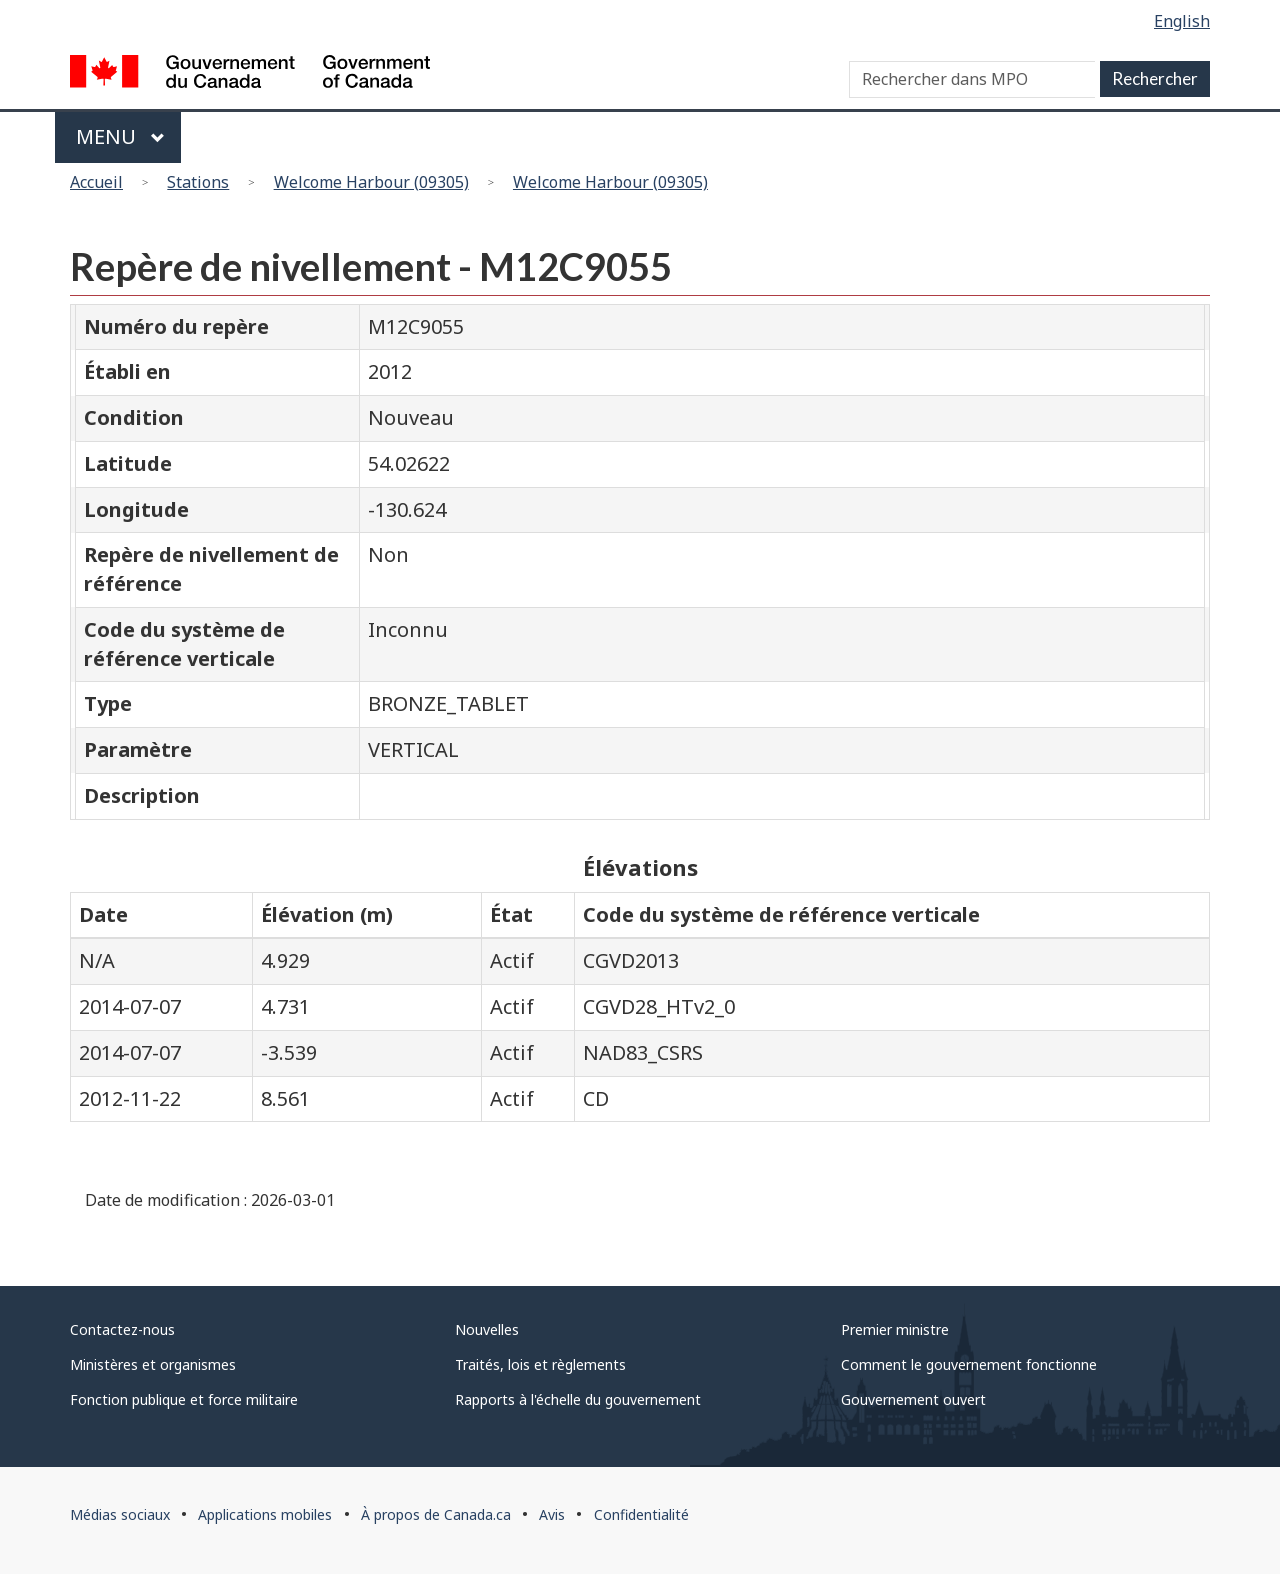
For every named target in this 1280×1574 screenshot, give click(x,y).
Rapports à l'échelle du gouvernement (578, 1399)
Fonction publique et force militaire (184, 1399)
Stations (198, 182)
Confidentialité (641, 1514)
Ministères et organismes (153, 1364)
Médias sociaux (120, 1514)
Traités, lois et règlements (540, 1364)
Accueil (96, 182)
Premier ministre (895, 1329)
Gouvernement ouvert (913, 1399)
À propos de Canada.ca (436, 1514)
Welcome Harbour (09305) (371, 182)
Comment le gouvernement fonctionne (969, 1364)
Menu (120, 136)
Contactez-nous (122, 1329)
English (1182, 21)
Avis (552, 1514)
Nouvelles (487, 1329)
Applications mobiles (265, 1514)
